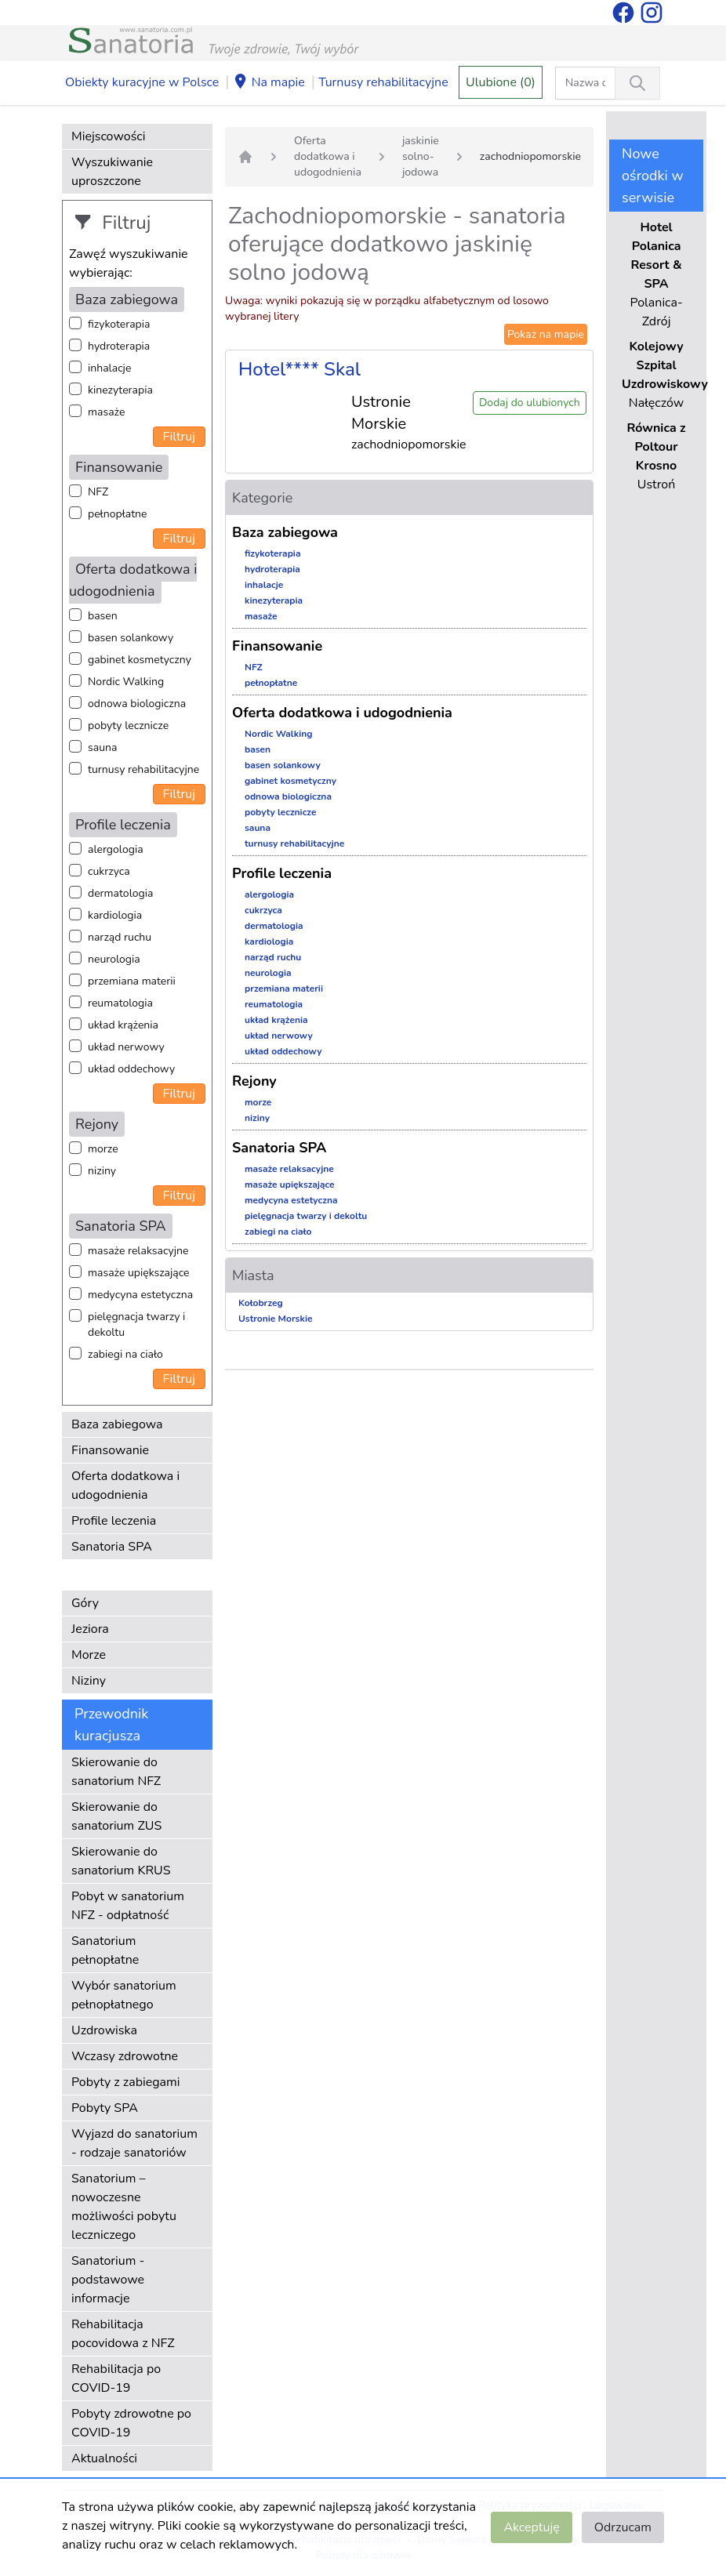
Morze (88, 1655)
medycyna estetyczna (140, 1294)
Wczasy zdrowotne (124, 2056)
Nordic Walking (126, 681)
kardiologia (115, 915)
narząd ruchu (119, 937)
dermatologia (120, 893)
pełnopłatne (117, 513)
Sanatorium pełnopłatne (105, 1950)
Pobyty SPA (104, 2108)
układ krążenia (123, 1025)
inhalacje (109, 368)
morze (103, 1148)
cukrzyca (109, 871)
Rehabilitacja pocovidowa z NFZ (123, 2334)
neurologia (114, 959)
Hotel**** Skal (299, 369)
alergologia (115, 849)
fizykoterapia (119, 324)
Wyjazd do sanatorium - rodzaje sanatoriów (134, 2143)
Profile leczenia (113, 1520)
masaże (106, 412)
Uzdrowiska (104, 2030)
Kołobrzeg (260, 1303)
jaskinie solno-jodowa (420, 156)
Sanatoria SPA (111, 1546)
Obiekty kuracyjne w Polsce (142, 82)
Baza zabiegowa (117, 1424)
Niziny (88, 1680)
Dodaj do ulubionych (529, 402)
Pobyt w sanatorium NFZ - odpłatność (127, 1906)
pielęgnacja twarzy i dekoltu (136, 1324)
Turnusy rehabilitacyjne (383, 82)
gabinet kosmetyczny (139, 659)
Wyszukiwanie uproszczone (112, 172)
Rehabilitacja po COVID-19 (116, 2378)
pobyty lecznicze (128, 725)
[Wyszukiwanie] (637, 83)
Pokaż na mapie (545, 334)
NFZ (98, 491)
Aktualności (104, 2458)
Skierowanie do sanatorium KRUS (121, 1861)
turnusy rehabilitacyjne (143, 769)
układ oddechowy (131, 1068)
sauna (102, 747)
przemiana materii (132, 981)
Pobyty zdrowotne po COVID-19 (131, 2423)
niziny (102, 1170)
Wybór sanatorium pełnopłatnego (123, 1995)
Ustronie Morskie (275, 1318)
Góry (85, 1603)
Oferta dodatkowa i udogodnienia (125, 1486)
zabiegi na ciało (125, 1354)
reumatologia (120, 1003)
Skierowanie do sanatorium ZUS (116, 1816)
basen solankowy (130, 637)
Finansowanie (110, 1450)
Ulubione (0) (500, 82)
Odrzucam (623, 2527)
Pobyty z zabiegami (125, 2082)
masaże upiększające (139, 1272)
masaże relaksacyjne (138, 1250)
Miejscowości (108, 136)
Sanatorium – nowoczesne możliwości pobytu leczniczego (123, 2207)
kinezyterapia (120, 390)
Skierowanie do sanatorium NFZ (116, 1772)
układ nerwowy (126, 1046)
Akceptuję (531, 2527)
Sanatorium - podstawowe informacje (107, 2279)
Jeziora (90, 1629)
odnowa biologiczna (137, 703)
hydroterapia (119, 346)
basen (103, 615)
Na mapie (269, 83)
